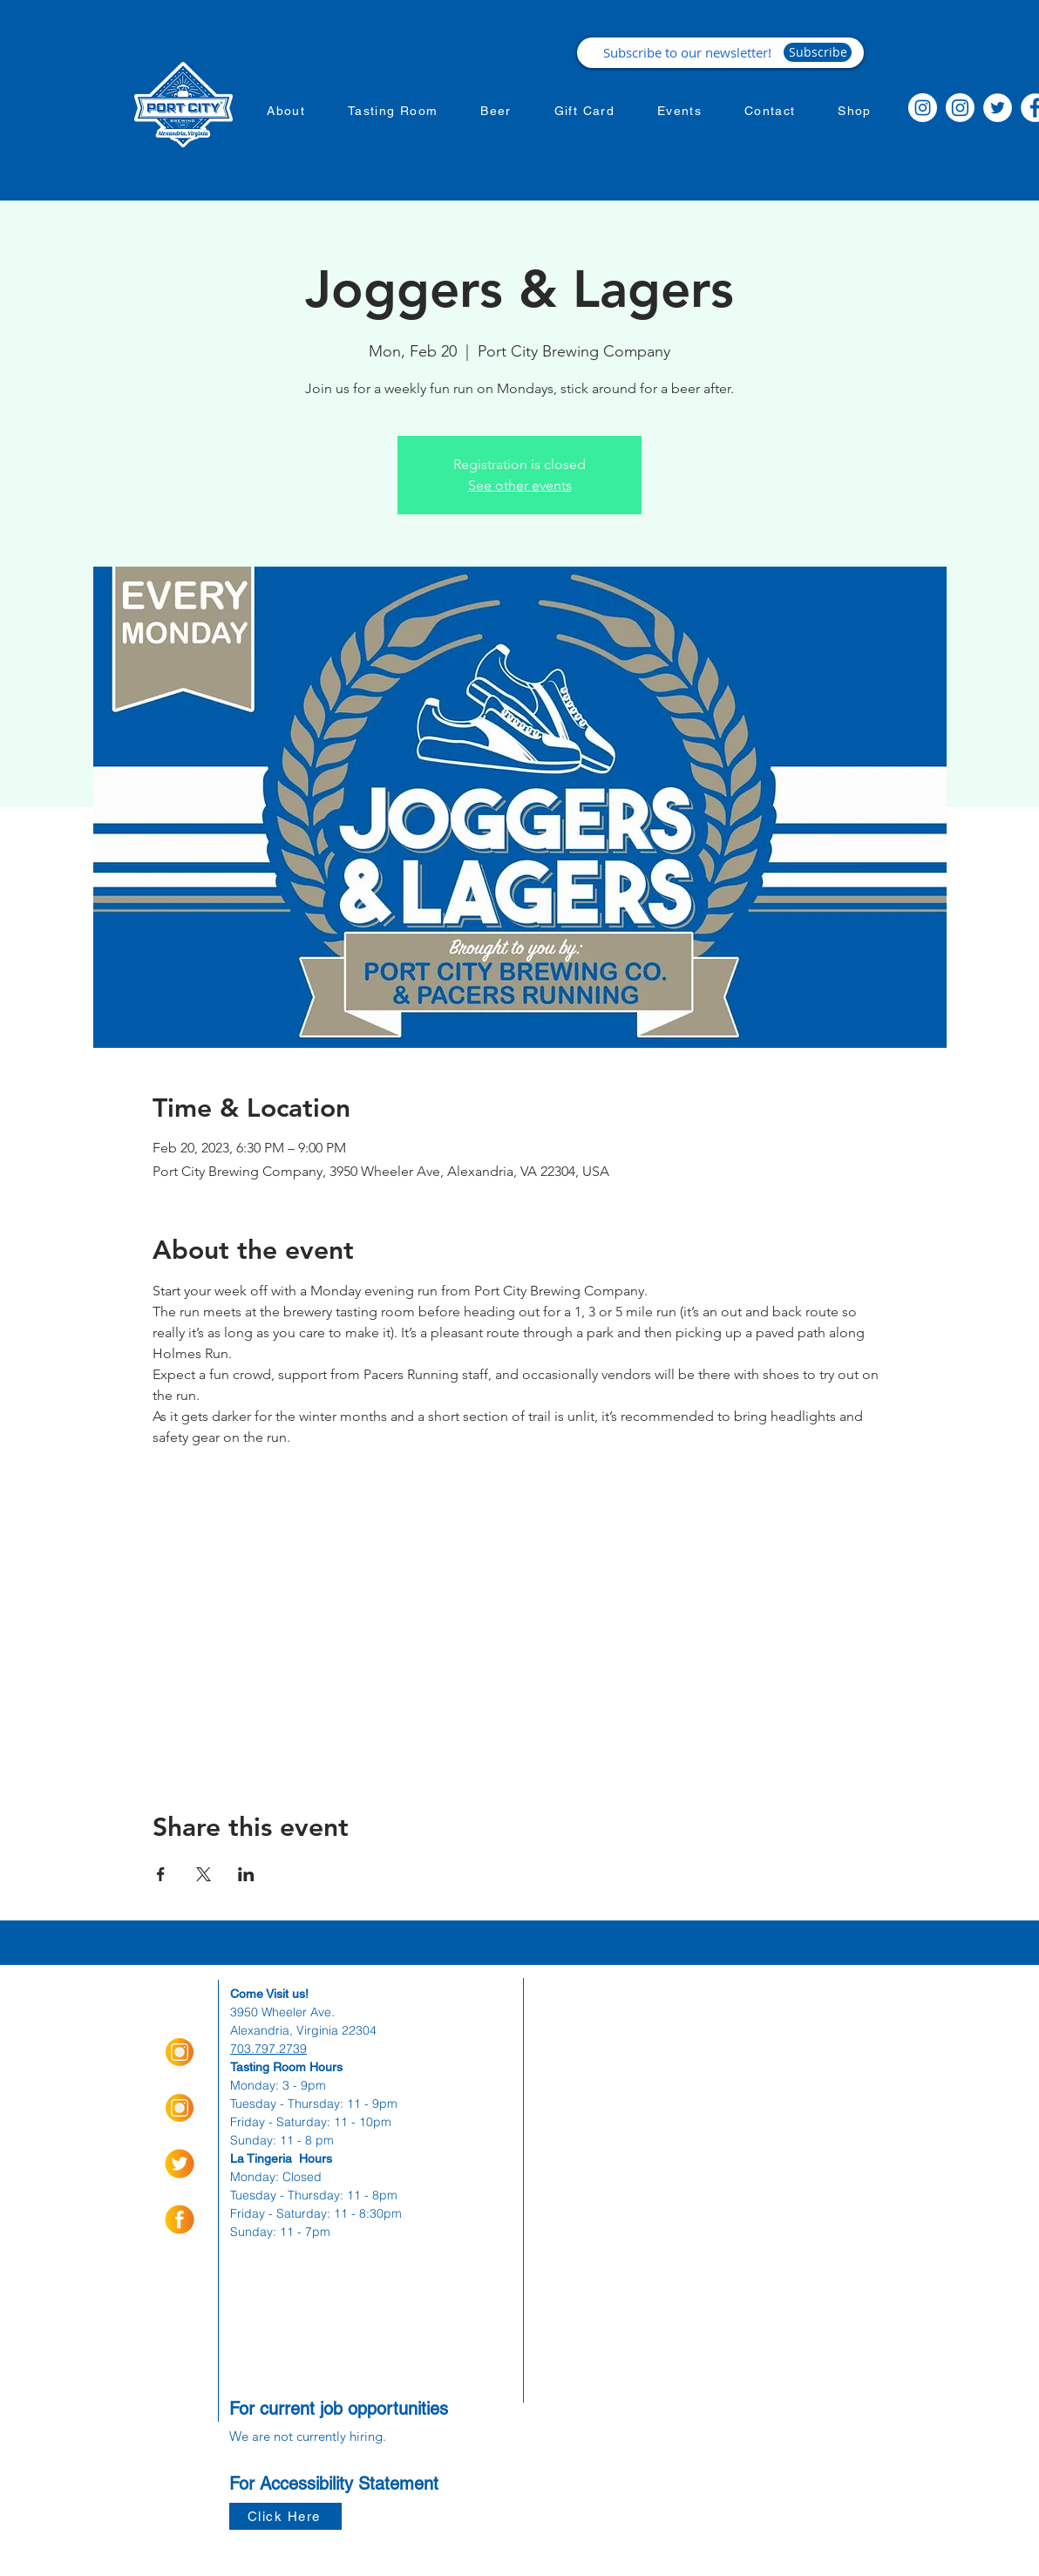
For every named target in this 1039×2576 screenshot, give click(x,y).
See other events (520, 485)
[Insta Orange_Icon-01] (179, 2052)
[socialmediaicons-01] (179, 2219)
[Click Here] (285, 2516)
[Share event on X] (203, 1874)
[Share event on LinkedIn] (246, 1874)
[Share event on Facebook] (161, 1874)
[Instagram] (922, 107)
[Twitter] (997, 107)
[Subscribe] (818, 52)
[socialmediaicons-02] (179, 2163)
